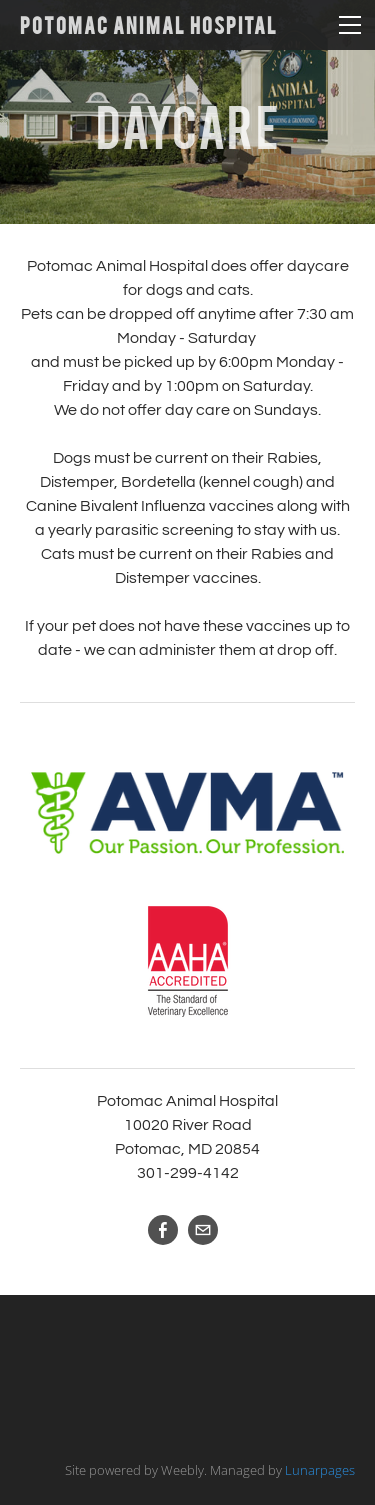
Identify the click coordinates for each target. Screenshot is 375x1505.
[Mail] (203, 1230)
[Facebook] (163, 1230)
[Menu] (350, 25)
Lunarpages (320, 1470)
